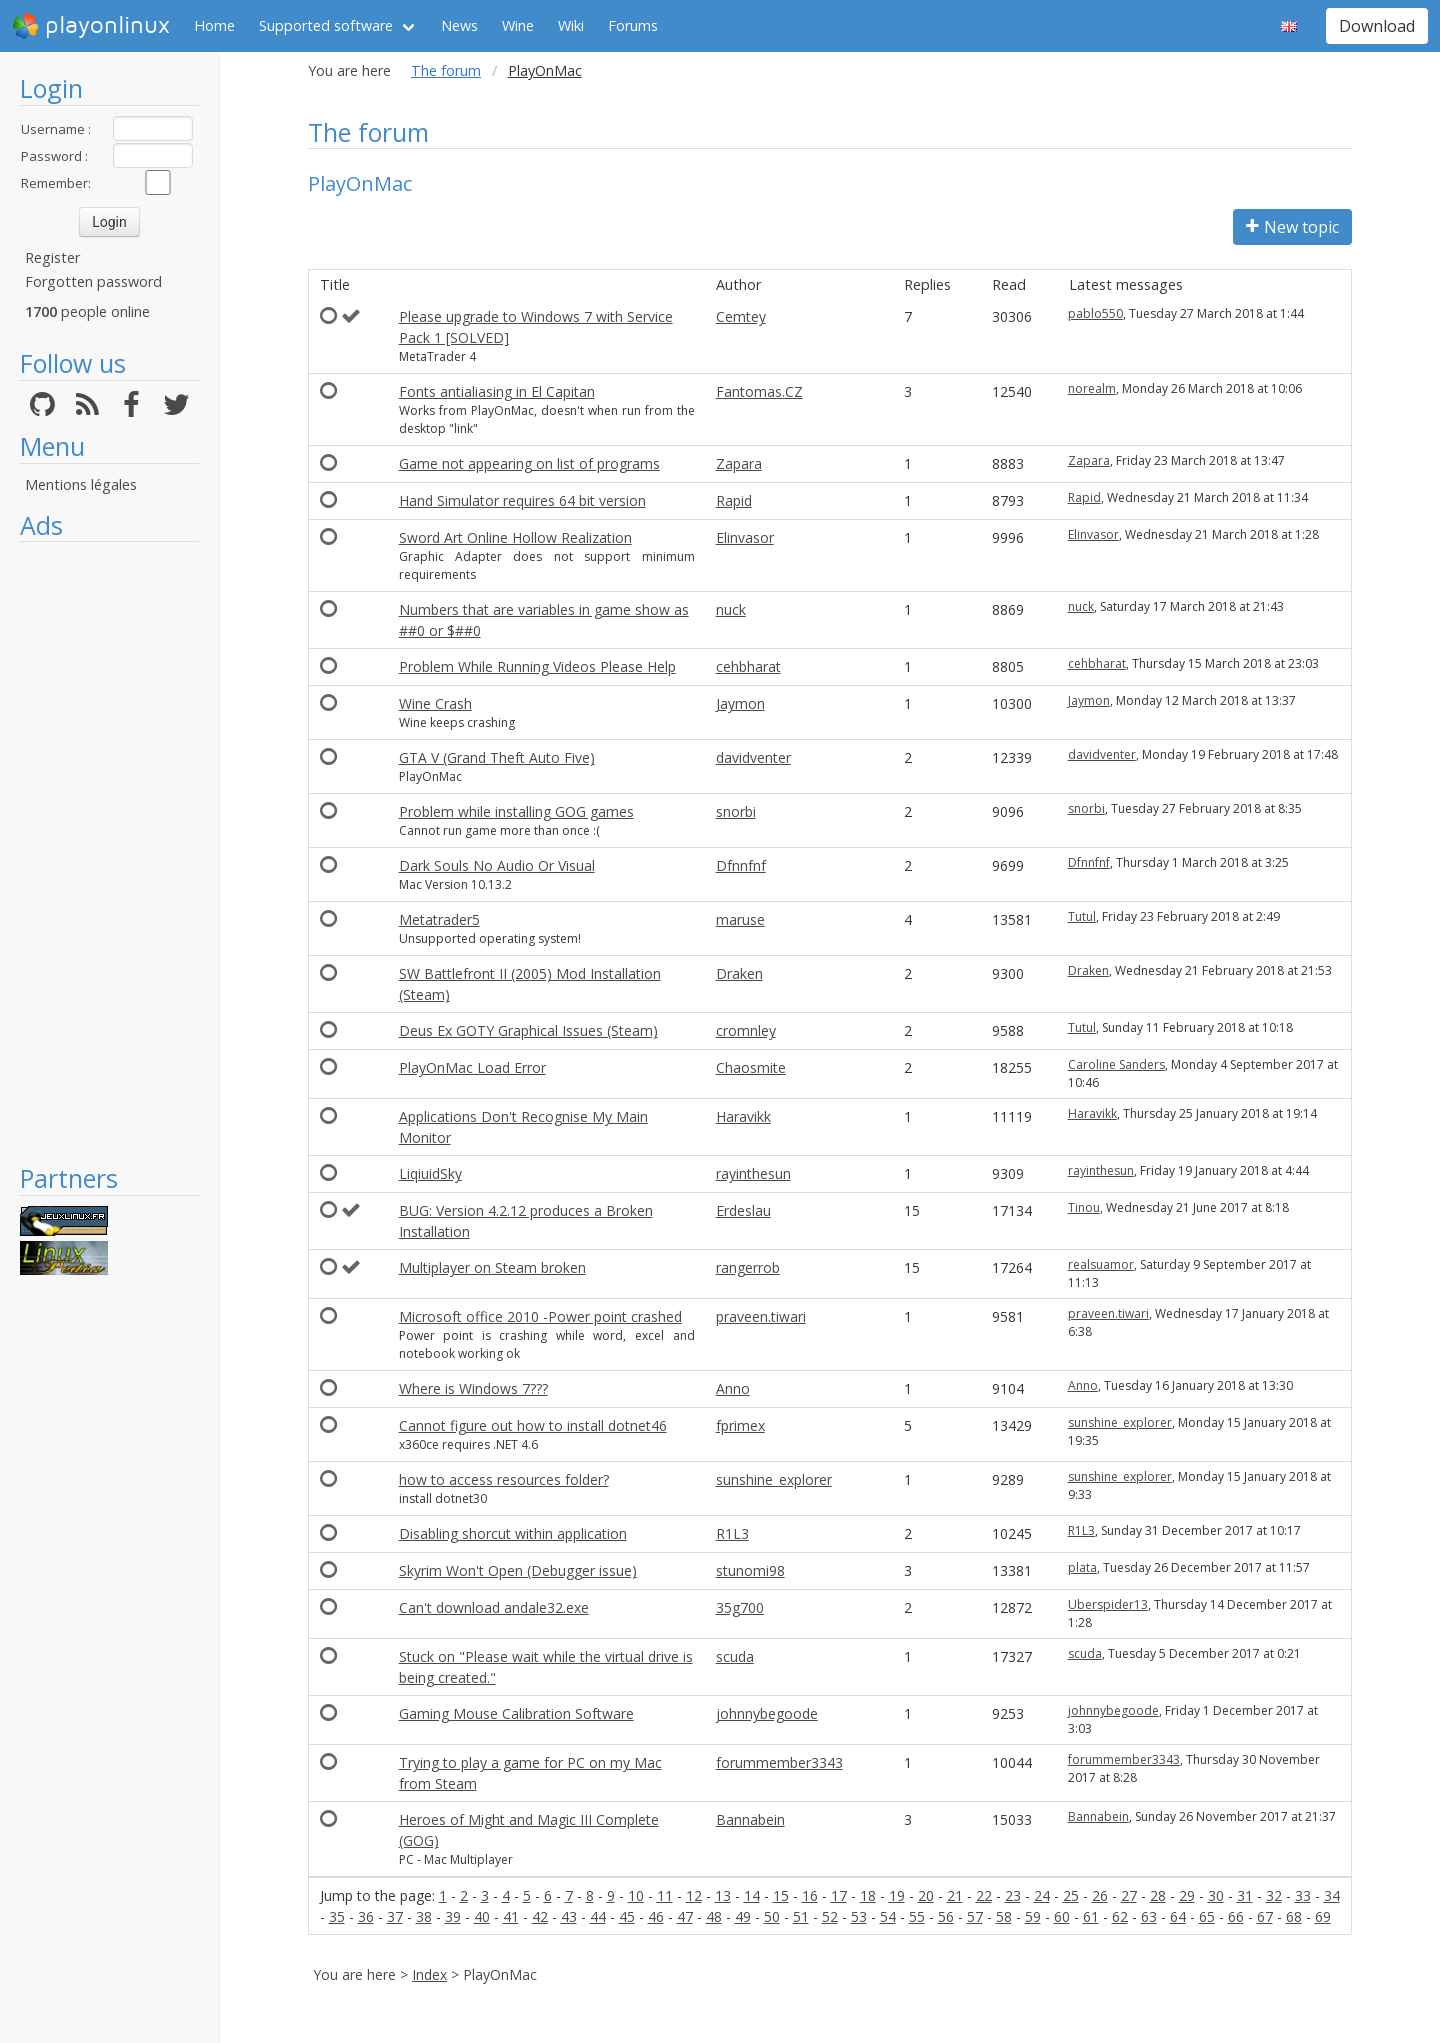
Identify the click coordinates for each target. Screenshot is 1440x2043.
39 (453, 1916)
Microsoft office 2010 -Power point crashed (540, 1316)
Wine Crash (435, 703)
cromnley (746, 1030)
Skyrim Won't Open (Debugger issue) (518, 1570)
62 (1120, 1916)
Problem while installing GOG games (516, 811)
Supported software (326, 25)
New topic (1292, 227)
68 (1294, 1916)
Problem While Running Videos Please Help (537, 666)
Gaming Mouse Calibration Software (516, 1713)
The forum (446, 70)
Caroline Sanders (1116, 1064)
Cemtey (741, 316)
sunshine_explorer (1120, 1422)
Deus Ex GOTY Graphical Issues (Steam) (528, 1030)
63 (1149, 1916)
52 (830, 1916)
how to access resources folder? (504, 1479)
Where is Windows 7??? (473, 1388)
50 (772, 1916)
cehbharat (748, 666)
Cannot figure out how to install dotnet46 (533, 1425)
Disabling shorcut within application (513, 1533)
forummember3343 (779, 1762)
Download (1377, 26)
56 (946, 1916)
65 (1207, 1916)
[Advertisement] (109, 852)
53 (859, 1916)
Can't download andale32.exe (494, 1607)
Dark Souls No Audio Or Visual (497, 865)
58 (1004, 1916)
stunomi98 (750, 1570)
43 (569, 1916)
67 (1265, 1916)
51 (801, 1916)
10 (636, 1895)
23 (1013, 1895)
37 (395, 1916)
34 (1332, 1895)
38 (424, 1916)
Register (52, 257)
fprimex (740, 1425)
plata (1082, 1567)
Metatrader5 (439, 919)
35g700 (740, 1607)
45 (627, 1916)
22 (984, 1895)
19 (897, 1895)
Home (214, 25)
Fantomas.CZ (759, 391)
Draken (739, 973)
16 (810, 1895)
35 (337, 1916)
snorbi (736, 811)
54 (888, 1916)
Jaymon (740, 703)
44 (598, 1916)
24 (1042, 1895)
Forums (633, 25)
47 (685, 1916)
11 (665, 1895)
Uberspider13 (1108, 1604)
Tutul (1082, 916)
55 (917, 1916)
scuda (735, 1656)
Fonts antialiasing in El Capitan (497, 391)
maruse (740, 919)
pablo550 (1095, 313)
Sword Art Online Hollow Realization (515, 537)
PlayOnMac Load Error (472, 1067)
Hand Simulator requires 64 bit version (522, 500)
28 (1158, 1895)
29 (1187, 1895)
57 (975, 1916)
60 (1062, 1916)
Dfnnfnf (741, 865)
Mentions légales (81, 484)
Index (429, 1974)
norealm (1092, 388)
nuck (731, 609)
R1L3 (732, 1533)
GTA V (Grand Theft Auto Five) (497, 757)
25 (1071, 1895)
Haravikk (743, 1116)
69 (1323, 1916)
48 (714, 1916)
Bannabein (750, 1819)
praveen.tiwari (761, 1316)
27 (1129, 1895)
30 (1216, 1895)
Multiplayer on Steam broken (492, 1267)
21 (955, 1895)
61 (1091, 1916)
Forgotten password (93, 281)
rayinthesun (753, 1173)
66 (1236, 1916)
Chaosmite (751, 1067)
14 (752, 1895)
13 (723, 1895)
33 (1303, 1895)
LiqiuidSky (430, 1173)
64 (1178, 1916)
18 (868, 1895)
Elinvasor (745, 537)
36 (366, 1916)
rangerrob (748, 1267)
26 (1100, 1895)
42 (540, 1916)
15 (781, 1895)
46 (656, 1916)
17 (839, 1895)
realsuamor (1101, 1264)
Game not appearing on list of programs (529, 463)
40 (482, 1916)
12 (694, 1895)
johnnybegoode (767, 1713)
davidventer (753, 757)
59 (1033, 1916)
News (459, 25)
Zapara (739, 463)
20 (926, 1895)
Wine (518, 25)
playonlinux (91, 26)
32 (1274, 1895)
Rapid (734, 500)
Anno (733, 1388)
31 (1245, 1895)
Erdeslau (743, 1210)
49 (743, 1916)
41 (511, 1916)
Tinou (1084, 1207)
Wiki (571, 25)
